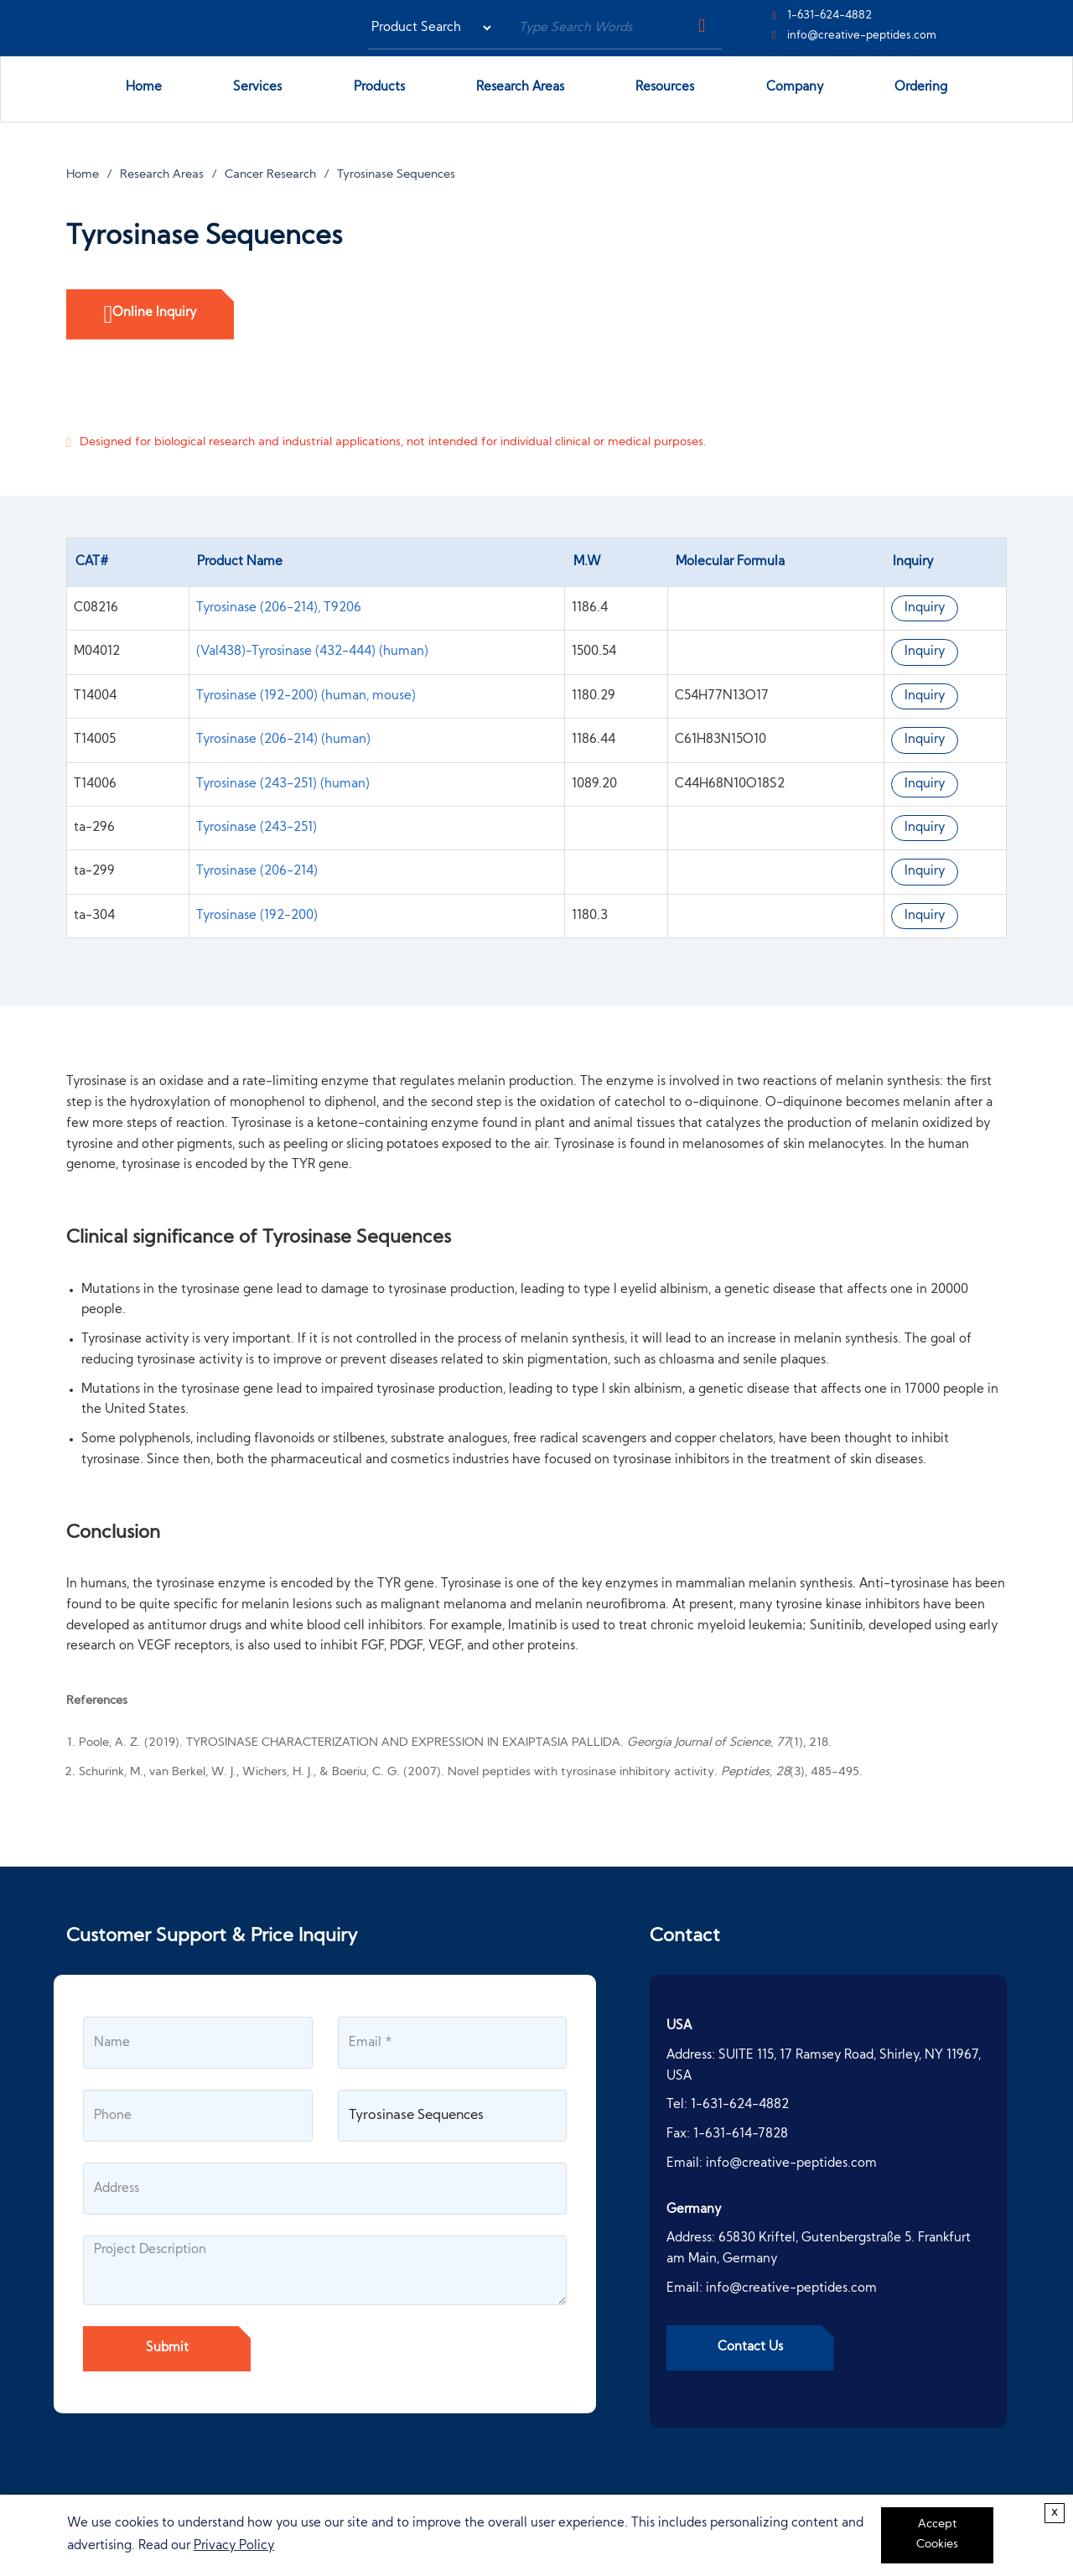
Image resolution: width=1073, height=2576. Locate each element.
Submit (167, 2348)
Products (385, 90)
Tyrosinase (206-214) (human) (283, 740)
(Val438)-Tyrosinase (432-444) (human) (312, 652)
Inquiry (925, 608)
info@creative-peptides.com (861, 35)
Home (144, 87)
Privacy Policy (234, 2546)
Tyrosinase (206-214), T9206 (278, 608)
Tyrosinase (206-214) (257, 871)
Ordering (920, 87)
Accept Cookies (937, 2535)
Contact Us (750, 2347)
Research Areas (526, 90)
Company (801, 90)
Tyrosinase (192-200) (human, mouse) (306, 696)
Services (263, 90)
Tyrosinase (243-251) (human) (283, 784)
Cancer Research (270, 174)
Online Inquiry (150, 314)
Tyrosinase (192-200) (257, 916)
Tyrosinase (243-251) (256, 828)
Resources (664, 87)
